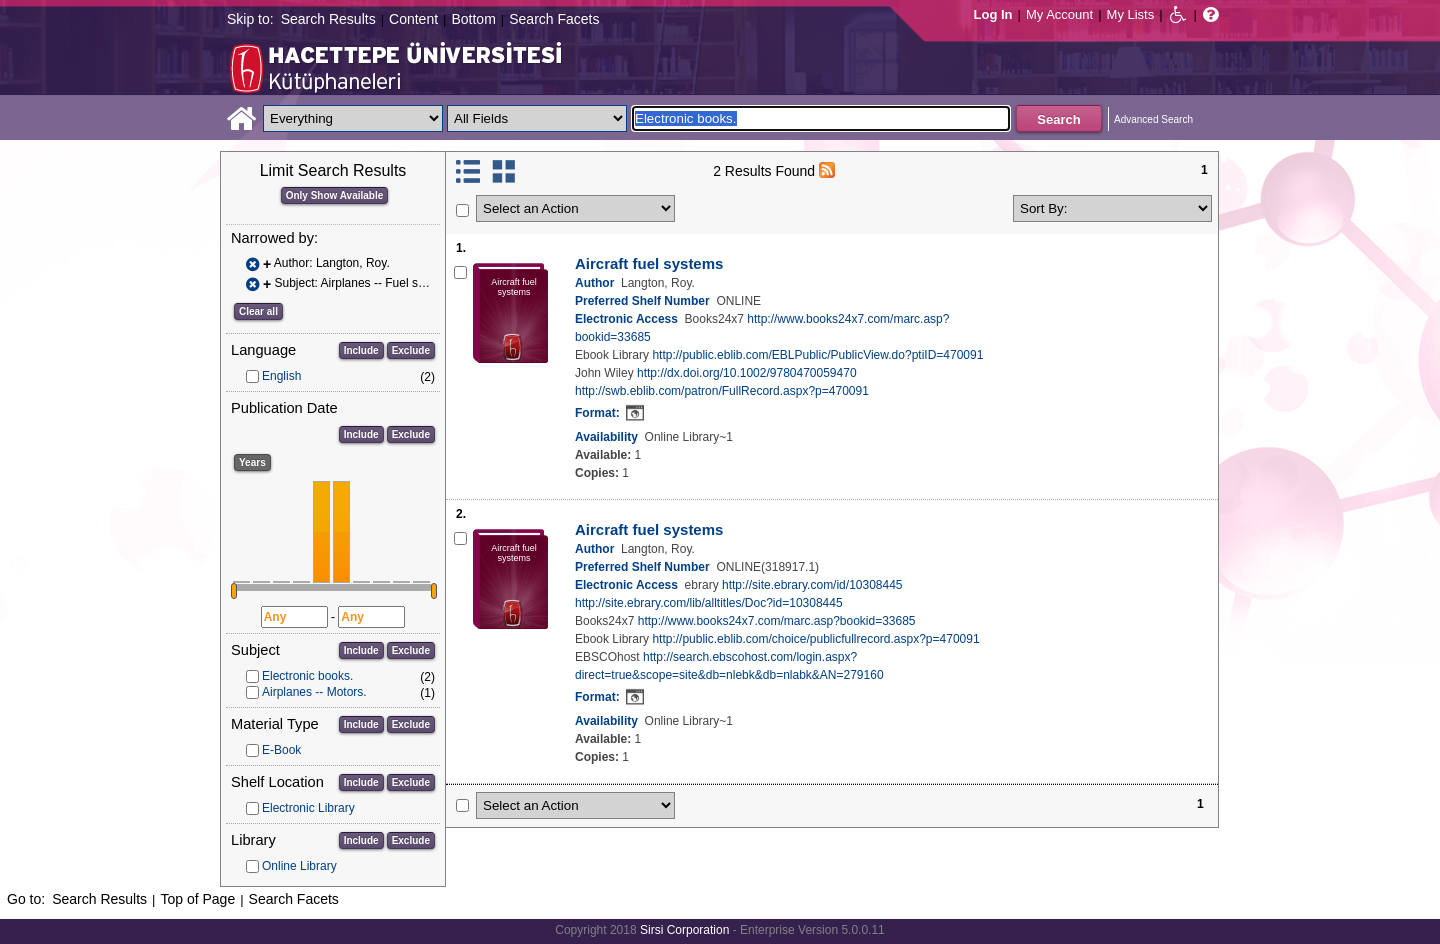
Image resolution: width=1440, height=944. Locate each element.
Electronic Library (308, 808)
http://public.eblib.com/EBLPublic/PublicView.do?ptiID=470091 (817, 355)
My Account (1059, 14)
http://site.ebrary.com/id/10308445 (812, 585)
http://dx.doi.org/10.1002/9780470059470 (747, 373)
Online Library (299, 866)
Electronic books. (307, 676)
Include (361, 350)
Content (413, 19)
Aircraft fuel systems (649, 263)
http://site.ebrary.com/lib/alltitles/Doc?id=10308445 (709, 603)
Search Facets (554, 19)
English (281, 376)
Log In (993, 14)
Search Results (328, 19)
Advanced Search (1153, 119)
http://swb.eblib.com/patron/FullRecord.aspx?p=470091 (722, 391)
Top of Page (197, 899)
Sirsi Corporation (684, 930)
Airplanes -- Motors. (314, 692)
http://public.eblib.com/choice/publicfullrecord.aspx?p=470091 (815, 639)
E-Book (281, 750)
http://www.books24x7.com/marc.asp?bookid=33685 (777, 621)
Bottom (473, 19)
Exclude (411, 350)
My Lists (1131, 14)
